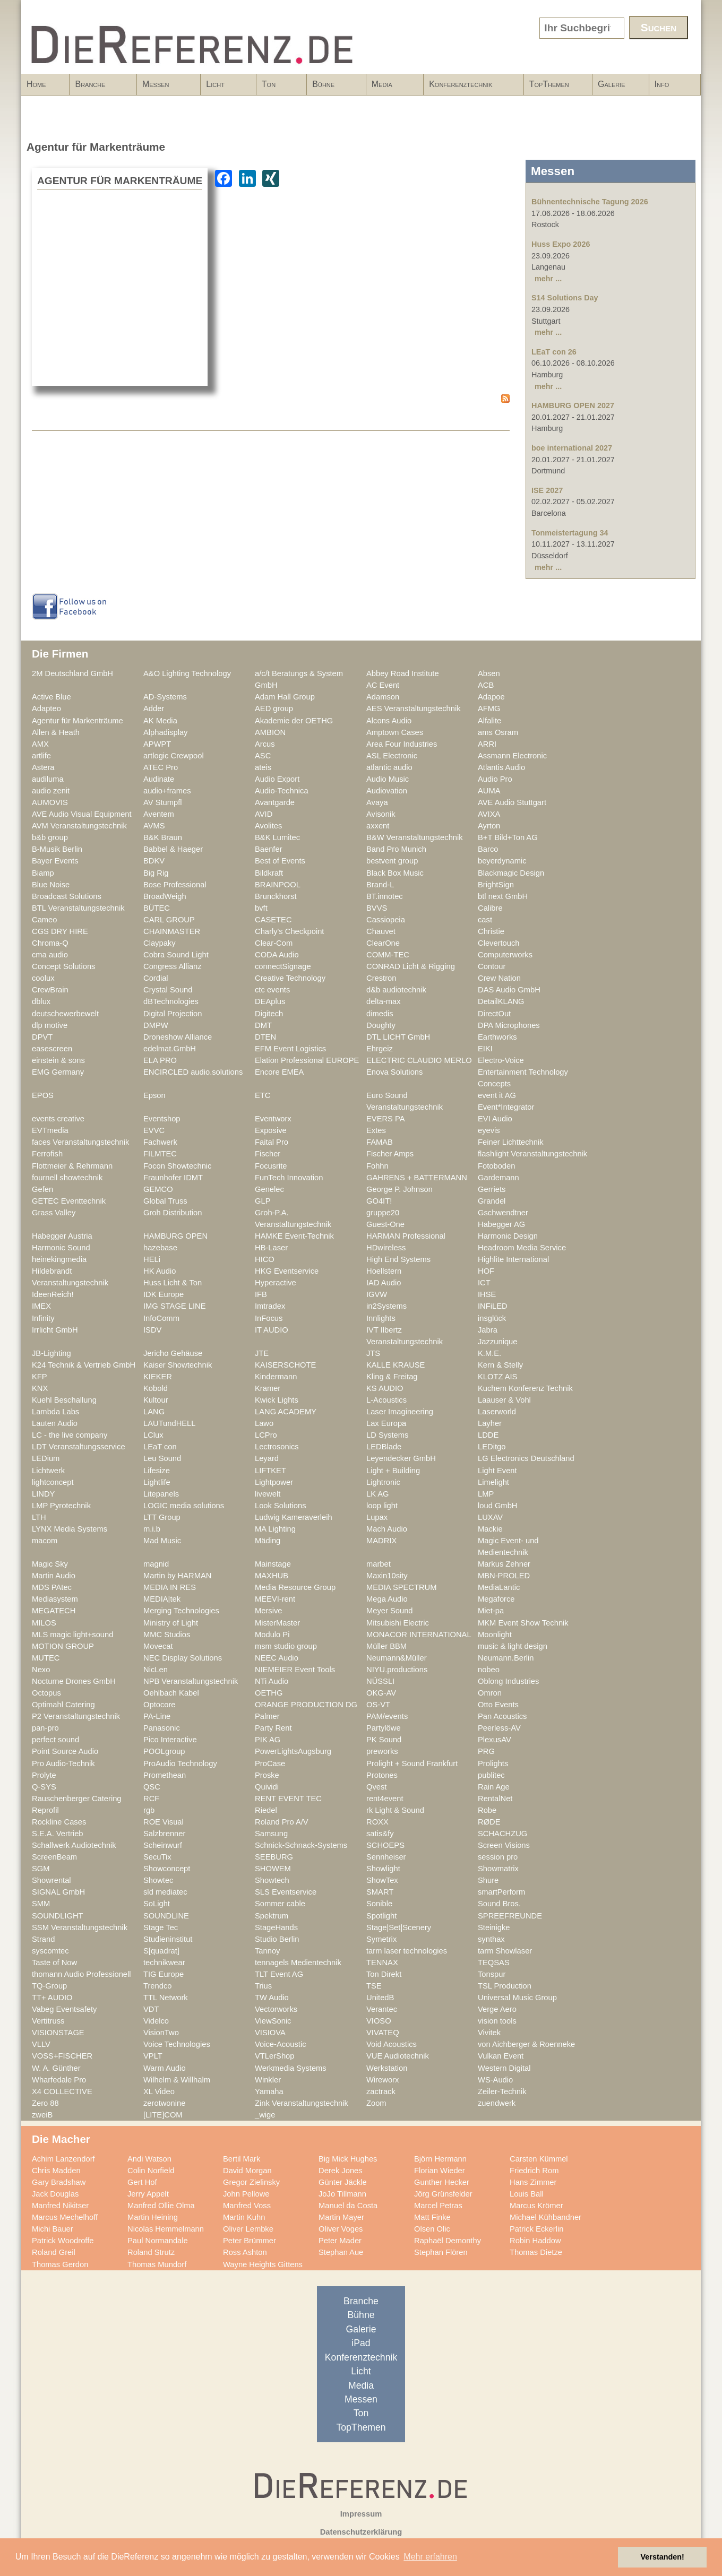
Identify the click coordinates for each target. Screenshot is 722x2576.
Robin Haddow (535, 2240)
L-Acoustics (386, 1400)
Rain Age (494, 1787)
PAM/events (387, 1716)
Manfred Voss (247, 2205)
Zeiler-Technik (502, 2091)
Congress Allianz (172, 966)
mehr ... (548, 278)
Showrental (51, 1880)
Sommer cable (280, 1903)
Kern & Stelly (500, 1365)
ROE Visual (163, 1822)
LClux (153, 1435)
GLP (262, 1201)
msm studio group (286, 1646)
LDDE (488, 1435)
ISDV (152, 1330)
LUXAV (490, 1517)
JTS (373, 1353)
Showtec (158, 1880)
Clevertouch (499, 943)
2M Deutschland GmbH (72, 673)
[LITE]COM (163, 2115)
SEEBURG (274, 1857)
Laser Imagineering (399, 1411)
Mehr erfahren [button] (430, 2556)
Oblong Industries (508, 1681)
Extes (376, 1130)
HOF (486, 1271)
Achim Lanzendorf (63, 2159)
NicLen (155, 1669)
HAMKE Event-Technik (294, 1236)
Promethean (164, 1775)
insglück (492, 1318)
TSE (374, 1986)
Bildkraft (269, 873)
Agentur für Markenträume (77, 720)
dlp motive (49, 1025)
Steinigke (494, 1927)
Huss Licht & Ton (172, 1282)
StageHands (276, 1927)
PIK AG (267, 1739)
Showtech (272, 1880)
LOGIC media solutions (183, 1505)
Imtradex (270, 1306)
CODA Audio (277, 954)
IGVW (376, 1294)
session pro (498, 1857)
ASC (263, 755)
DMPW (155, 1025)
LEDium (45, 1458)
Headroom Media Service (522, 1247)
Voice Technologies (176, 2044)
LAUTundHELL (169, 1423)
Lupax (377, 1517)
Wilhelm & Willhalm (176, 2080)
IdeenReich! (53, 1294)
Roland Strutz (151, 2252)
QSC (151, 1787)
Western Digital (504, 2068)
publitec (491, 1775)
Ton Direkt (383, 1974)
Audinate (158, 779)
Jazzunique (497, 1341)
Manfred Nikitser (60, 2205)
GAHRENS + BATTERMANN (416, 1177)
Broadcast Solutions (66, 896)
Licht (225, 88)
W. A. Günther (56, 2068)
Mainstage (273, 1564)
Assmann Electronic (512, 755)
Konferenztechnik (470, 88)
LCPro (266, 1435)
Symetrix (381, 1939)
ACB (486, 685)
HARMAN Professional (405, 1236)
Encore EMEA (279, 1072)
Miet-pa (491, 1610)
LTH (39, 1517)
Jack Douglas (55, 2194)
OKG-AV (381, 1693)
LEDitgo (491, 1446)
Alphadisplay (165, 732)
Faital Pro (271, 1142)
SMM (41, 1903)
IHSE (487, 1294)
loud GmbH (497, 1505)
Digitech (269, 1013)
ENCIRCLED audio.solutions (193, 1072)
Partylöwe (383, 1728)
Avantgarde (275, 802)
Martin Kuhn (244, 2217)
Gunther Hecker (441, 2182)
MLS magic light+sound (72, 1634)
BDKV (154, 861)
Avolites (268, 826)
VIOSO (378, 2021)
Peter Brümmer (249, 2240)
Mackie (490, 1529)
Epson (154, 1095)
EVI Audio (495, 1118)
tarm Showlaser (505, 1951)
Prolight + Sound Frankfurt (412, 1763)
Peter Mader (340, 2240)
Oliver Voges (341, 2229)
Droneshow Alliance (177, 1037)
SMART (379, 1892)
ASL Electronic (391, 755)
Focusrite (271, 1166)
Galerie (611, 84)
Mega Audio (387, 1599)
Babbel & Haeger (173, 849)
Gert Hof (142, 2182)
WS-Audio (495, 2080)
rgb (148, 1810)
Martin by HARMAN (177, 1575)
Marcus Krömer (536, 2205)
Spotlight (381, 1916)
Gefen (42, 1189)
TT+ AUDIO (52, 1997)
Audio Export (277, 779)
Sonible (379, 1903)
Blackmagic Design (511, 873)
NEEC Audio (276, 1658)
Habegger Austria (62, 1236)
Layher (490, 1423)
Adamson (382, 697)
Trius (263, 1986)
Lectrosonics (277, 1446)
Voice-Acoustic (280, 2044)
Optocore (159, 1704)
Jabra (487, 1330)
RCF (151, 1798)
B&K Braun (162, 837)
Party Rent (273, 1728)
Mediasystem (55, 1599)
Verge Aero (497, 2009)
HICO (264, 1259)
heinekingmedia (59, 1259)
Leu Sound (162, 1458)
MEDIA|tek (161, 1599)
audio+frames (167, 790)
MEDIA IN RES (169, 1587)
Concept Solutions (63, 966)
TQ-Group (49, 1986)
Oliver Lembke (248, 2229)
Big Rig (155, 873)
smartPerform (501, 1892)
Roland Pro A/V (281, 1822)
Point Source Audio (65, 1751)
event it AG (497, 1095)
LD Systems (387, 1435)
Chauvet (381, 931)
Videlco (156, 2021)
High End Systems (398, 1259)
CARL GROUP (169, 919)
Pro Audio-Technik (63, 1763)
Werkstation (386, 2068)
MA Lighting (275, 1529)
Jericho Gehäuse (172, 1353)
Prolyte (44, 1775)
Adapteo (46, 708)
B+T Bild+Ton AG (508, 837)
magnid (156, 1564)
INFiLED (493, 1306)
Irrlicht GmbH (55, 1330)
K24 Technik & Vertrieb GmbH (83, 1365)
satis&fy (380, 1833)
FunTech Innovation (289, 1177)
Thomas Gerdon (60, 2264)
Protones (382, 1775)
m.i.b (151, 1529)
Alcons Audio (388, 720)
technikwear (164, 1962)
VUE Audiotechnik (397, 2056)
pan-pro (45, 1728)
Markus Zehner (504, 1564)
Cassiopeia (385, 919)
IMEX (41, 1306)
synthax (491, 1939)
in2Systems (386, 1306)
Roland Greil (53, 2252)
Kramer (267, 1388)
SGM (41, 1868)
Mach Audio (386, 1529)
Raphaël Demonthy (447, 2240)
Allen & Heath (56, 732)
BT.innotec (384, 896)
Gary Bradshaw (58, 2182)
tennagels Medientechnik (298, 1962)
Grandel (491, 1201)
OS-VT (378, 1704)
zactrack (381, 2091)
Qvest (376, 1787)
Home (36, 84)
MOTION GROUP (63, 1646)
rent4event (384, 1798)
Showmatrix (498, 1868)
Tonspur (491, 1974)
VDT (151, 2009)
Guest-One (385, 1224)
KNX (40, 1388)
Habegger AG (501, 1224)
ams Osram (498, 732)
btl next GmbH (503, 896)
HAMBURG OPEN (175, 1236)
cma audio (50, 954)
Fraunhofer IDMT (173, 1177)
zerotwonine (164, 2103)
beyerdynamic (502, 861)
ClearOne (383, 943)
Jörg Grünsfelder (443, 2194)
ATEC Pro (160, 767)
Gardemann (498, 1177)
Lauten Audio (55, 1423)
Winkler (268, 2080)
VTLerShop (274, 2056)
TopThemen (549, 84)
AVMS (154, 826)
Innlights (381, 1318)
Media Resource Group (295, 1587)
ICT (484, 1282)
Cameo (44, 919)
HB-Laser (271, 1247)
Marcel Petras (438, 2205)
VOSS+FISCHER (62, 2056)
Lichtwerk (48, 1470)
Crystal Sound (167, 990)
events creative (58, 1118)
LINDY (43, 1494)
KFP (39, 1376)
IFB (261, 1294)
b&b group (50, 837)
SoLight (156, 1903)
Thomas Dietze (536, 2252)
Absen (489, 673)
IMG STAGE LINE (174, 1306)
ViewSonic (273, 2021)
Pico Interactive (170, 1739)
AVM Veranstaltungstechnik (79, 826)
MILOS (44, 1623)
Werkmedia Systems (290, 2068)
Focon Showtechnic (177, 1166)
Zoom (376, 2103)
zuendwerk (496, 2103)
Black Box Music (395, 873)
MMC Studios (166, 1634)
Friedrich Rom (534, 2170)
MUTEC (45, 1658)
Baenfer (268, 849)
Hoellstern (383, 1271)
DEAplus (270, 1001)
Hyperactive (275, 1282)
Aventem (158, 814)
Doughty (381, 1025)
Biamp (43, 873)
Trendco (157, 1986)
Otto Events (498, 1704)
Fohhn (377, 1166)
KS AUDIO (384, 1388)
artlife (41, 755)
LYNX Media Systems (69, 1529)
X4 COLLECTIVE (62, 2091)
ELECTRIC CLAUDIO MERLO (419, 1060)
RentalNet (495, 1798)
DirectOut (494, 1013)
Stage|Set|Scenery (398, 1927)
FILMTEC (160, 1153)
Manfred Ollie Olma (161, 2205)
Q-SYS (44, 1787)
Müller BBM (386, 1646)
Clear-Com (274, 943)
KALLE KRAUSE (395, 1365)
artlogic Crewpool (173, 755)
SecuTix (157, 1857)
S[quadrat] (161, 1951)
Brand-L (380, 884)
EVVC (154, 1130)
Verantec (381, 2009)
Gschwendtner (503, 1212)
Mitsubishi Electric (397, 1623)
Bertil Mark (241, 2159)
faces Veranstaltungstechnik (80, 1142)
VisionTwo (161, 2032)
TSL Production (504, 1986)
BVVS (376, 908)
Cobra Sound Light (176, 954)
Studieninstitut (167, 1939)
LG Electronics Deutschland (526, 1458)
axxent (377, 826)
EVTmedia (50, 1130)
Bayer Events (55, 861)
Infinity (43, 1318)
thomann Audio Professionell (81, 1974)
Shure (488, 1880)
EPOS (43, 1095)
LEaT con (160, 1446)
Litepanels (161, 1494)
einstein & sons (58, 1060)
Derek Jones (341, 2170)
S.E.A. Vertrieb (57, 1833)
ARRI (487, 744)
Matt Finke (432, 2217)
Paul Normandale (157, 2240)
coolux (43, 978)
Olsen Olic (432, 2229)
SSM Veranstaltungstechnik (79, 1927)
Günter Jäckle (343, 2182)
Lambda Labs (55, 1411)
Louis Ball (527, 2194)
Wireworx (382, 2080)
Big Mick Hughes (348, 2159)
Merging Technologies (181, 1610)
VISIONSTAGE (58, 2032)
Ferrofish (47, 1153)
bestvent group (392, 861)
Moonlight (495, 1634)
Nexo (41, 1669)
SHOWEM (273, 1868)
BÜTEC (156, 908)
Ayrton (489, 826)
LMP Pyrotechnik (61, 1505)
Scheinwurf (162, 1845)
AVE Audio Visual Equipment (82, 814)
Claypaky (159, 943)
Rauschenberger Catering (77, 1798)
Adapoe (491, 697)
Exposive (271, 1130)
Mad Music (162, 1540)
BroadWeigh (164, 896)
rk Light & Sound (395, 1810)
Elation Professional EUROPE (307, 1060)
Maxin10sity (387, 1575)
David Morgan (247, 2170)
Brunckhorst (276, 896)
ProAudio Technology (180, 1763)
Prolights (493, 1763)
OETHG (268, 1693)
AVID (263, 814)
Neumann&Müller (396, 1658)
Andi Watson (149, 2159)
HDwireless (386, 1247)
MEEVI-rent (275, 1599)
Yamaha (269, 2091)
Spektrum (271, 1916)
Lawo (264, 1423)
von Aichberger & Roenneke (526, 2044)
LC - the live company (69, 1435)
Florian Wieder (439, 2170)
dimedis (379, 1013)
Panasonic (161, 1728)
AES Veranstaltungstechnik (413, 708)
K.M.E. (489, 1353)
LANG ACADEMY (285, 1411)
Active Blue (51, 697)
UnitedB (380, 1997)
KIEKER (157, 1376)
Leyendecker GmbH (401, 1458)
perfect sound (55, 1739)
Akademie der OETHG (294, 720)
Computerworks (505, 954)
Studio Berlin (277, 1939)
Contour (491, 966)
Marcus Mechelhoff (65, 2217)
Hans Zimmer (533, 2182)
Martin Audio (53, 1575)
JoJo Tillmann (342, 2194)
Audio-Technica (281, 790)
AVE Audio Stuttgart (512, 802)
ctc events (272, 990)
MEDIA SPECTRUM (401, 1587)
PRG (486, 1751)
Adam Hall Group (285, 697)
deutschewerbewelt (65, 1013)
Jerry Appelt (148, 2194)
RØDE (489, 1822)
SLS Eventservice (285, 1892)
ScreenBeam (54, 1857)
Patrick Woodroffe (62, 2240)
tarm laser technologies (406, 1951)
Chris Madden (56, 2170)
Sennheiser (386, 1857)
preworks (382, 1751)
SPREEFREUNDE (510, 1916)
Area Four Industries (401, 744)
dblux (41, 1001)
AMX (40, 744)
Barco (488, 849)
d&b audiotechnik (396, 990)
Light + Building (393, 1470)
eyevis (489, 1130)
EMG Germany (58, 1072)
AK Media (160, 720)
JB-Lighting (51, 1353)
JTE (262, 1353)
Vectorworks (276, 2009)
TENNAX (382, 1962)
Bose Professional (175, 884)
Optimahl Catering (63, 1704)
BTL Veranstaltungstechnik (78, 908)
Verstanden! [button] (662, 2557)
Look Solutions (280, 1505)
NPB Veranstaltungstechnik (190, 1681)
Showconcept (166, 1868)
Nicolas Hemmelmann (165, 2229)
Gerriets (491, 1189)
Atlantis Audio (501, 767)
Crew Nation (499, 978)
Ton (278, 88)
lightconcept (53, 1482)
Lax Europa (386, 1423)
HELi (151, 1259)
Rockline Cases (59, 1822)
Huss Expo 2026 (560, 244)
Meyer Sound (389, 1610)
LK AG (377, 1494)
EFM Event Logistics (290, 1048)
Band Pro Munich (396, 849)
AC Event (382, 685)
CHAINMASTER (171, 931)
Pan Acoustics (502, 1716)
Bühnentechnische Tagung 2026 (589, 201)
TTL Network (165, 1997)
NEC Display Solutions (182, 1658)
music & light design (512, 1646)
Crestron (381, 978)
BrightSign (496, 884)
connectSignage (283, 966)
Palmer (267, 1716)
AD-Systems (165, 697)
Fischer (267, 1153)
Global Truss (165, 1201)
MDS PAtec (52, 1587)
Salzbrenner (164, 1833)
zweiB (42, 2115)
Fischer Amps (390, 1153)
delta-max (383, 1001)
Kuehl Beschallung (64, 1400)
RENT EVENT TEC (288, 1798)
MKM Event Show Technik (523, 1623)
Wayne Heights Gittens (263, 2264)
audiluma (48, 779)
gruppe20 (382, 1212)
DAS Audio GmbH (509, 990)
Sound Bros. (499, 1903)
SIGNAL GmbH (58, 1892)
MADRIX (381, 1540)
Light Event (497, 1470)
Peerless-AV (499, 1728)
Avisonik (381, 814)
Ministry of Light (170, 1623)
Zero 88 (45, 2103)
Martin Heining (152, 2217)
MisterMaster (277, 1623)
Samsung (271, 1833)
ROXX (377, 1822)
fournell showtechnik (67, 1177)
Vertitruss (48, 2021)
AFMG (489, 708)
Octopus (46, 1693)
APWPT (157, 744)
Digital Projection (172, 1013)
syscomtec (50, 1951)
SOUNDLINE (166, 1916)
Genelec (269, 1189)
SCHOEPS (385, 1845)
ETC (262, 1095)
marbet (378, 1564)
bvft (261, 908)
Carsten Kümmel (539, 2159)
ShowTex (382, 1880)
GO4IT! (379, 1201)
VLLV (41, 2044)
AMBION (270, 732)
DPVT (42, 1037)
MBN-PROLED (504, 1575)
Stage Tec (160, 1927)
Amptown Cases (394, 732)
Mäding (267, 1540)
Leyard (267, 1458)
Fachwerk (160, 1142)
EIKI (485, 1048)
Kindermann (276, 1376)
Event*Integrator (506, 1107)
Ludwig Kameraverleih (293, 1517)
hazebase (160, 1247)
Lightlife (156, 1482)
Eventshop (161, 1118)
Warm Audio (164, 2068)
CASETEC (273, 919)
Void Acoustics (391, 2044)
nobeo (489, 1669)
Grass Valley (53, 1212)
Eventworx (273, 1118)
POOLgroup (164, 1751)
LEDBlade (383, 1446)
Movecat (158, 1646)
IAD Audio (383, 1282)
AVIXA (489, 814)
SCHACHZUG (502, 1833)
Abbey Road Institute (402, 673)
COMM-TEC (387, 954)
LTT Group (161, 1517)
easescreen (52, 1048)
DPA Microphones (509, 1025)
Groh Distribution (172, 1212)
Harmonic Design (508, 1236)
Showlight (383, 1868)
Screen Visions (504, 1845)
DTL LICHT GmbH (398, 1037)
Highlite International (513, 1259)
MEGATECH (53, 1610)
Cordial (155, 978)
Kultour (155, 1400)
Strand (43, 1939)
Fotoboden (496, 1166)
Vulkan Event (500, 2056)
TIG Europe (163, 1974)
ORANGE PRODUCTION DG (306, 1704)
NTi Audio (271, 1681)
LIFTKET (270, 1470)
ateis (263, 767)
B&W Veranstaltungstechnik (414, 837)
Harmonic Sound (61, 1247)
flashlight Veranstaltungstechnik (532, 1153)
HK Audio (159, 1271)
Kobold (155, 1388)
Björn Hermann (440, 2159)
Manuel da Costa (348, 2205)
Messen (165, 88)
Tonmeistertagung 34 (569, 533)
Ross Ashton (245, 2252)
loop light (382, 1505)
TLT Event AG (279, 1974)
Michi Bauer (52, 2229)
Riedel (266, 1810)
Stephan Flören (441, 2252)
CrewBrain (50, 990)
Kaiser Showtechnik (177, 1365)
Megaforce (496, 1599)
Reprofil (45, 1810)
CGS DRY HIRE (60, 931)
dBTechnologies (171, 1001)
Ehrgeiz (379, 1048)
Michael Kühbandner (545, 2217)
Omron (490, 1693)
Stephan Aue (341, 2252)
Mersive (268, 1610)
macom (44, 1540)
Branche (100, 88)
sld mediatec (165, 1892)
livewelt (267, 1494)
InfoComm (161, 1318)
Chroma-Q (50, 943)
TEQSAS (494, 1962)
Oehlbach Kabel (171, 1693)
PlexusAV (494, 1739)
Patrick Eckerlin (536, 2229)
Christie (491, 931)
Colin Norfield (150, 2170)
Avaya (377, 802)
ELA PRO (160, 1060)
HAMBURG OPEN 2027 (572, 405)
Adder (153, 708)
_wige (265, 2115)
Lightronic (383, 1482)
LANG (154, 1411)
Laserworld (497, 1411)
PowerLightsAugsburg (293, 1751)
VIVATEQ (382, 2032)
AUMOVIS (50, 802)
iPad (360, 2343)
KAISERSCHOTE (285, 1365)
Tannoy (267, 1951)
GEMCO (158, 1189)
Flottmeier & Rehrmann (72, 1166)
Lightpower (274, 1482)
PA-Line (156, 1716)
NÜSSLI (380, 1681)
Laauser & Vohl (504, 1400)
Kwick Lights (276, 1400)
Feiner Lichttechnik (511, 1142)
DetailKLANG (501, 1001)
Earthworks (497, 1037)
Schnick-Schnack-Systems (301, 1845)
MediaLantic (499, 1587)
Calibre (490, 908)
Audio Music (387, 779)
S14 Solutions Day (564, 297)
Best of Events (280, 861)
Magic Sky (50, 1564)
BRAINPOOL (277, 884)
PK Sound (383, 1739)
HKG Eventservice (287, 1271)
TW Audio (272, 1997)
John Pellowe (246, 2194)
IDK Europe (163, 1294)
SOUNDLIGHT (57, 1916)
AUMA (489, 790)
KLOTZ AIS (497, 1376)
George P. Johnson (399, 1189)
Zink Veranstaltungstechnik (301, 2103)
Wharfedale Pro (59, 2080)
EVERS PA (385, 1118)
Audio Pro (495, 779)
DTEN (265, 1037)
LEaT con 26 (554, 352)
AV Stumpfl (162, 802)
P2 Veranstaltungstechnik (76, 1716)
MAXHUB (271, 1575)
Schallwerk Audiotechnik (74, 1845)
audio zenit (51, 790)
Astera (43, 767)
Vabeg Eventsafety (64, 2009)
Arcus (265, 744)
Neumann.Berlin (506, 1658)
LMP (486, 1494)
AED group (274, 708)
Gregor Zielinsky (251, 2182)
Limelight (493, 1482)
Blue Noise (51, 884)
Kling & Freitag (392, 1376)
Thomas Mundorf (156, 2264)
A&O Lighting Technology (187, 673)
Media (391, 88)
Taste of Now (54, 1962)
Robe (487, 1810)
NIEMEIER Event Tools (295, 1669)
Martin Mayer (341, 2217)
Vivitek (489, 2032)
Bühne (333, 88)
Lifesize (156, 1470)
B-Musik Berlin (57, 849)
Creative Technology (290, 978)
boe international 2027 (571, 448)
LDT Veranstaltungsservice (78, 1446)
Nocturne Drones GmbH (74, 1681)
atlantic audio (389, 767)
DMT (263, 1025)
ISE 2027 (547, 490)
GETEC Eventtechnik (69, 1201)
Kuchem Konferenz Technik (525, 1388)
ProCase (270, 1763)
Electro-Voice (501, 1060)
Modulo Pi (272, 1634)
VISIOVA (270, 2032)
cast (485, 919)
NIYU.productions (396, 1669)
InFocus (268, 1318)
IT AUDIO (271, 1330)
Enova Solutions (394, 1072)
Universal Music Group (517, 1997)
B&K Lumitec (277, 837)
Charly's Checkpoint (289, 931)
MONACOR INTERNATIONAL (418, 1634)
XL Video (159, 2091)
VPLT (152, 2056)
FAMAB (379, 1142)
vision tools (497, 2021)
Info (671, 88)
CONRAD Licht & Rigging (410, 966)
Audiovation (386, 790)
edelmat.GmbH (169, 1048)
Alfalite (489, 720)
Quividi (267, 1787)
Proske (267, 1775)
